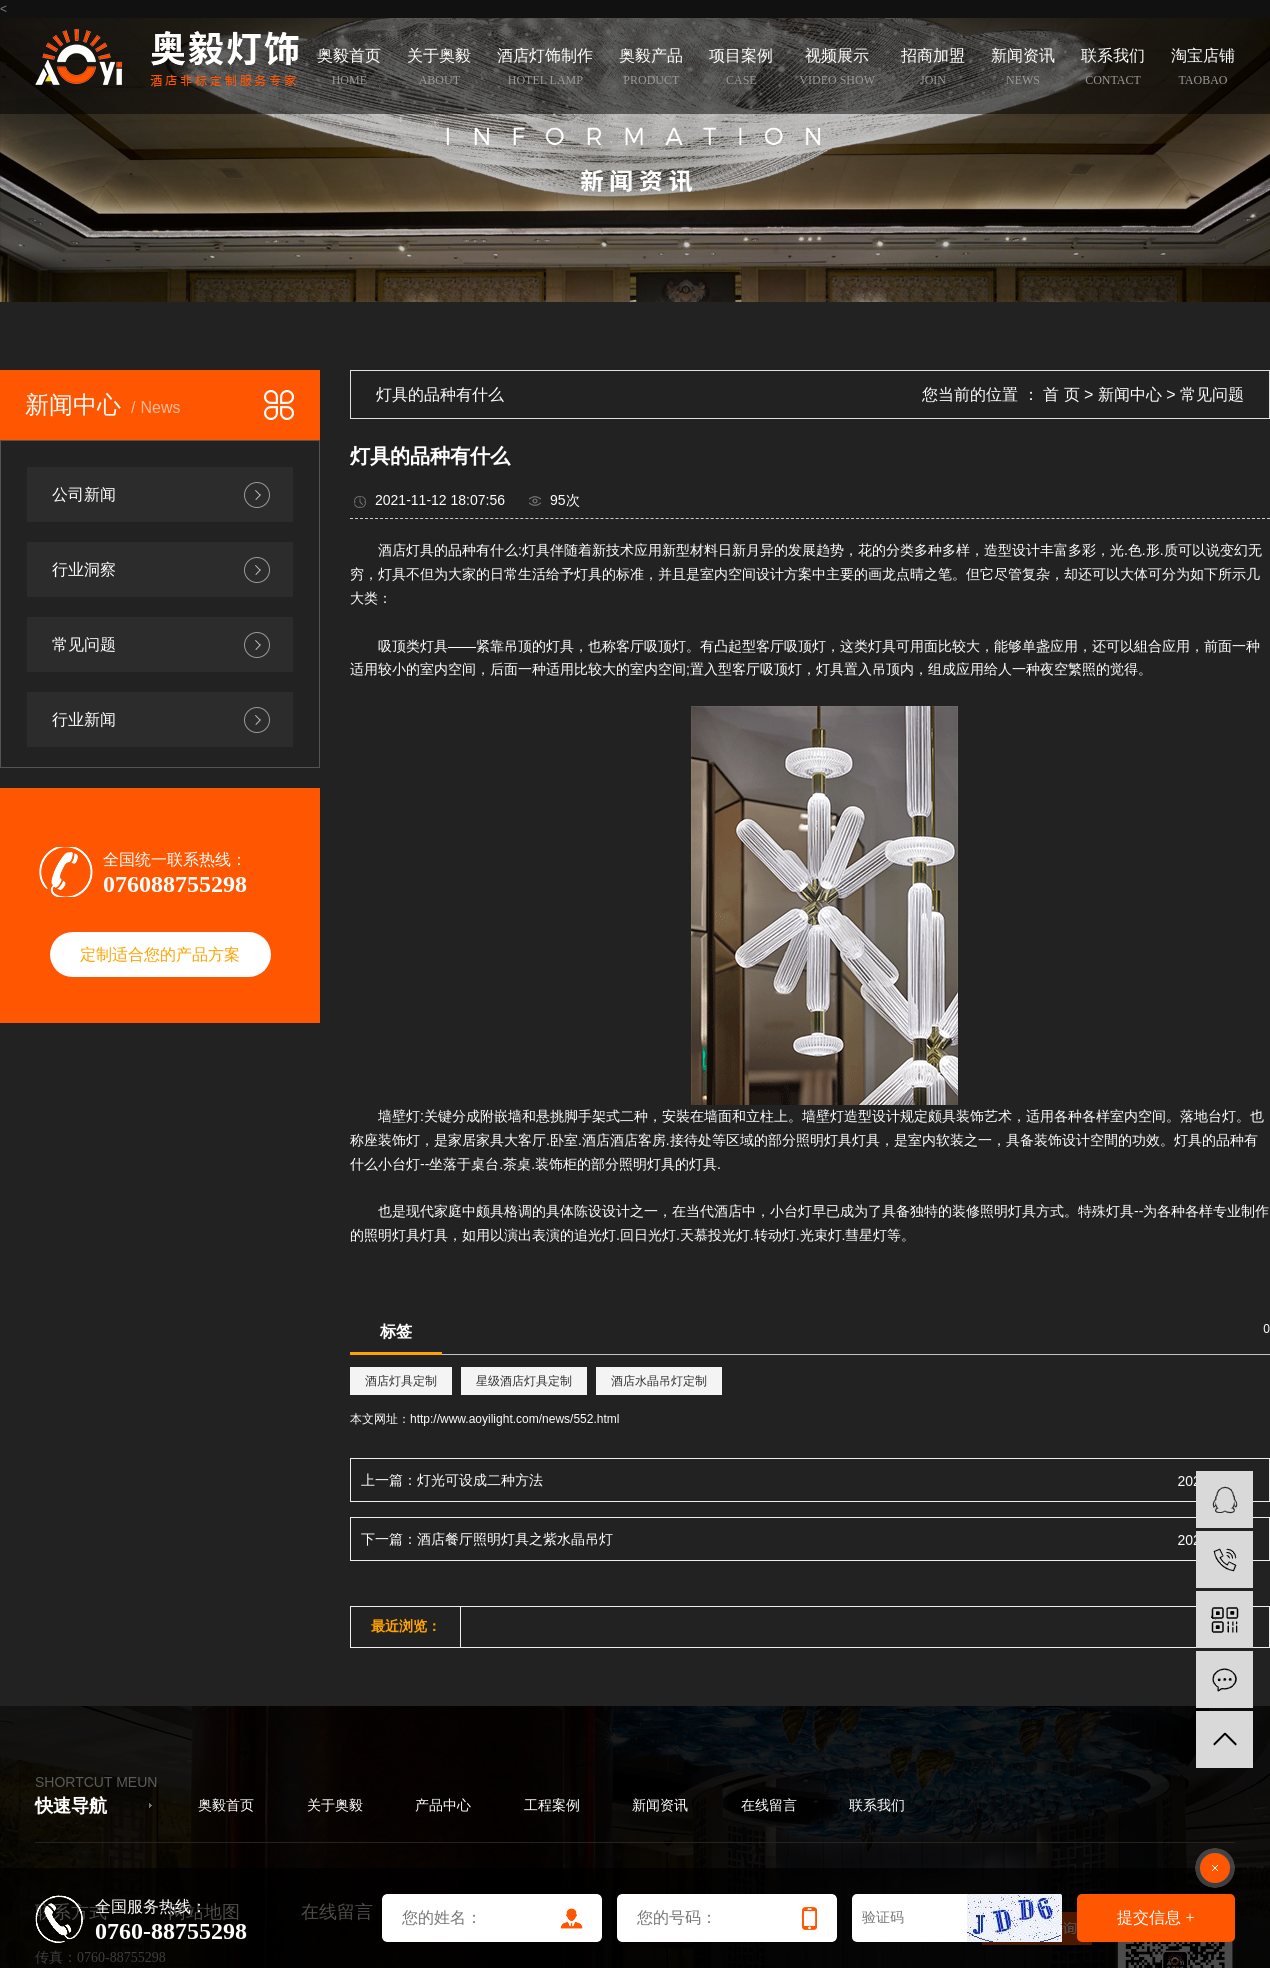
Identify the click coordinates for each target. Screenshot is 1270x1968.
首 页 (1061, 394)
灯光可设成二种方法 (480, 1480)
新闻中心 (1130, 394)
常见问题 (84, 644)
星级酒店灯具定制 (524, 1381)
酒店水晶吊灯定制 (659, 1381)
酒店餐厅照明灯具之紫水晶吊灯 (515, 1539)
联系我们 (877, 1805)
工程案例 (552, 1805)
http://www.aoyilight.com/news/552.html (514, 1419)
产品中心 (443, 1805)
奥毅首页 (226, 1805)
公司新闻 (84, 494)
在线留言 (769, 1805)
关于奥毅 (335, 1805)
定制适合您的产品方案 (160, 954)
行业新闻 (84, 719)
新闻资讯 (660, 1805)
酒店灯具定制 (401, 1381)
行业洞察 (84, 569)
